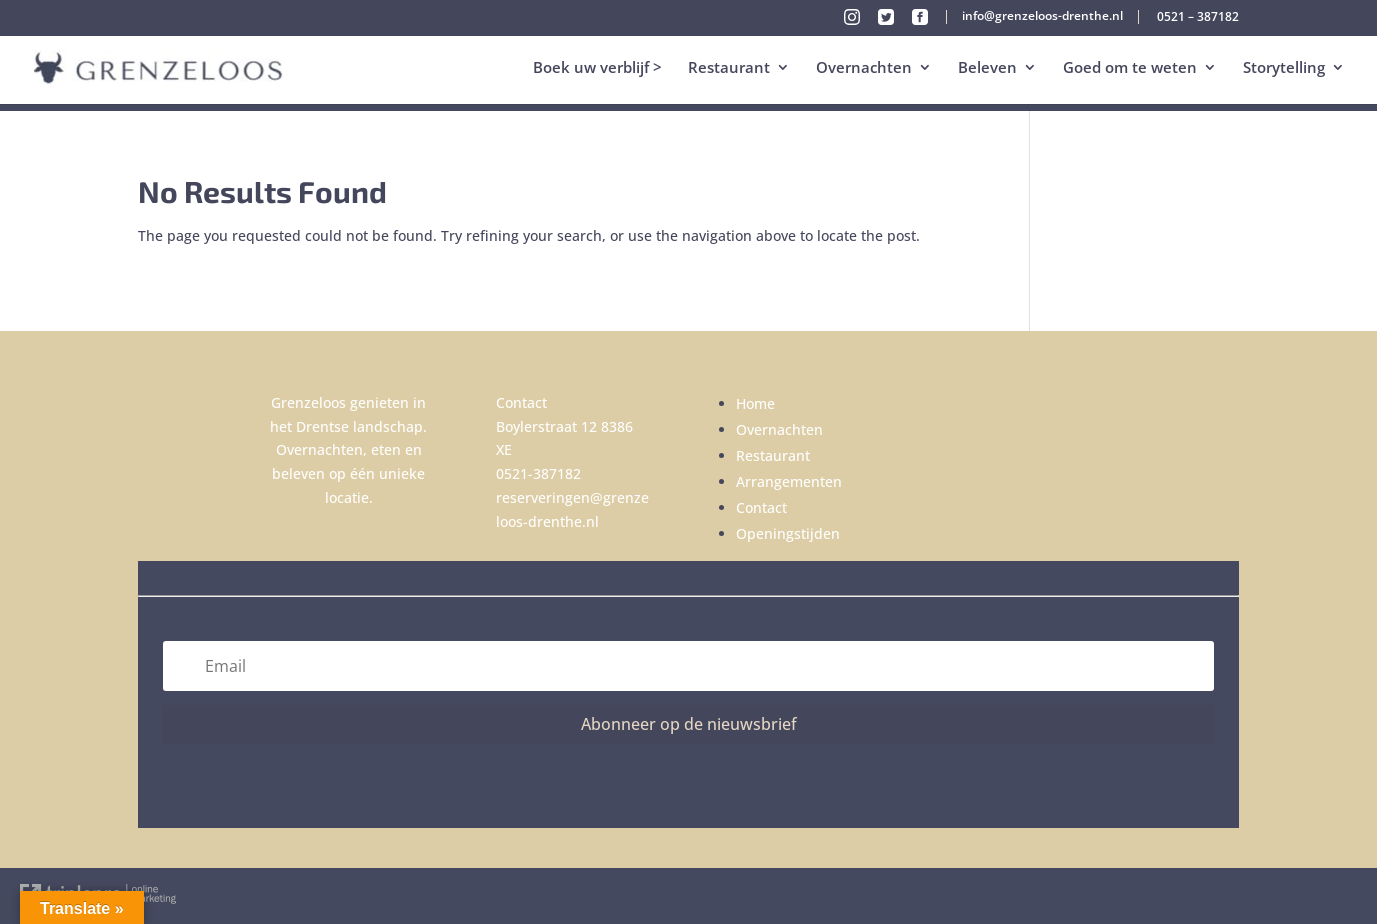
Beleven (987, 68)
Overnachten (864, 68)
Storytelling (1284, 68)
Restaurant (729, 68)
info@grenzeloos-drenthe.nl (1042, 17)
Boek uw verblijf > (597, 68)
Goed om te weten (1130, 68)
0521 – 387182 (1198, 18)
